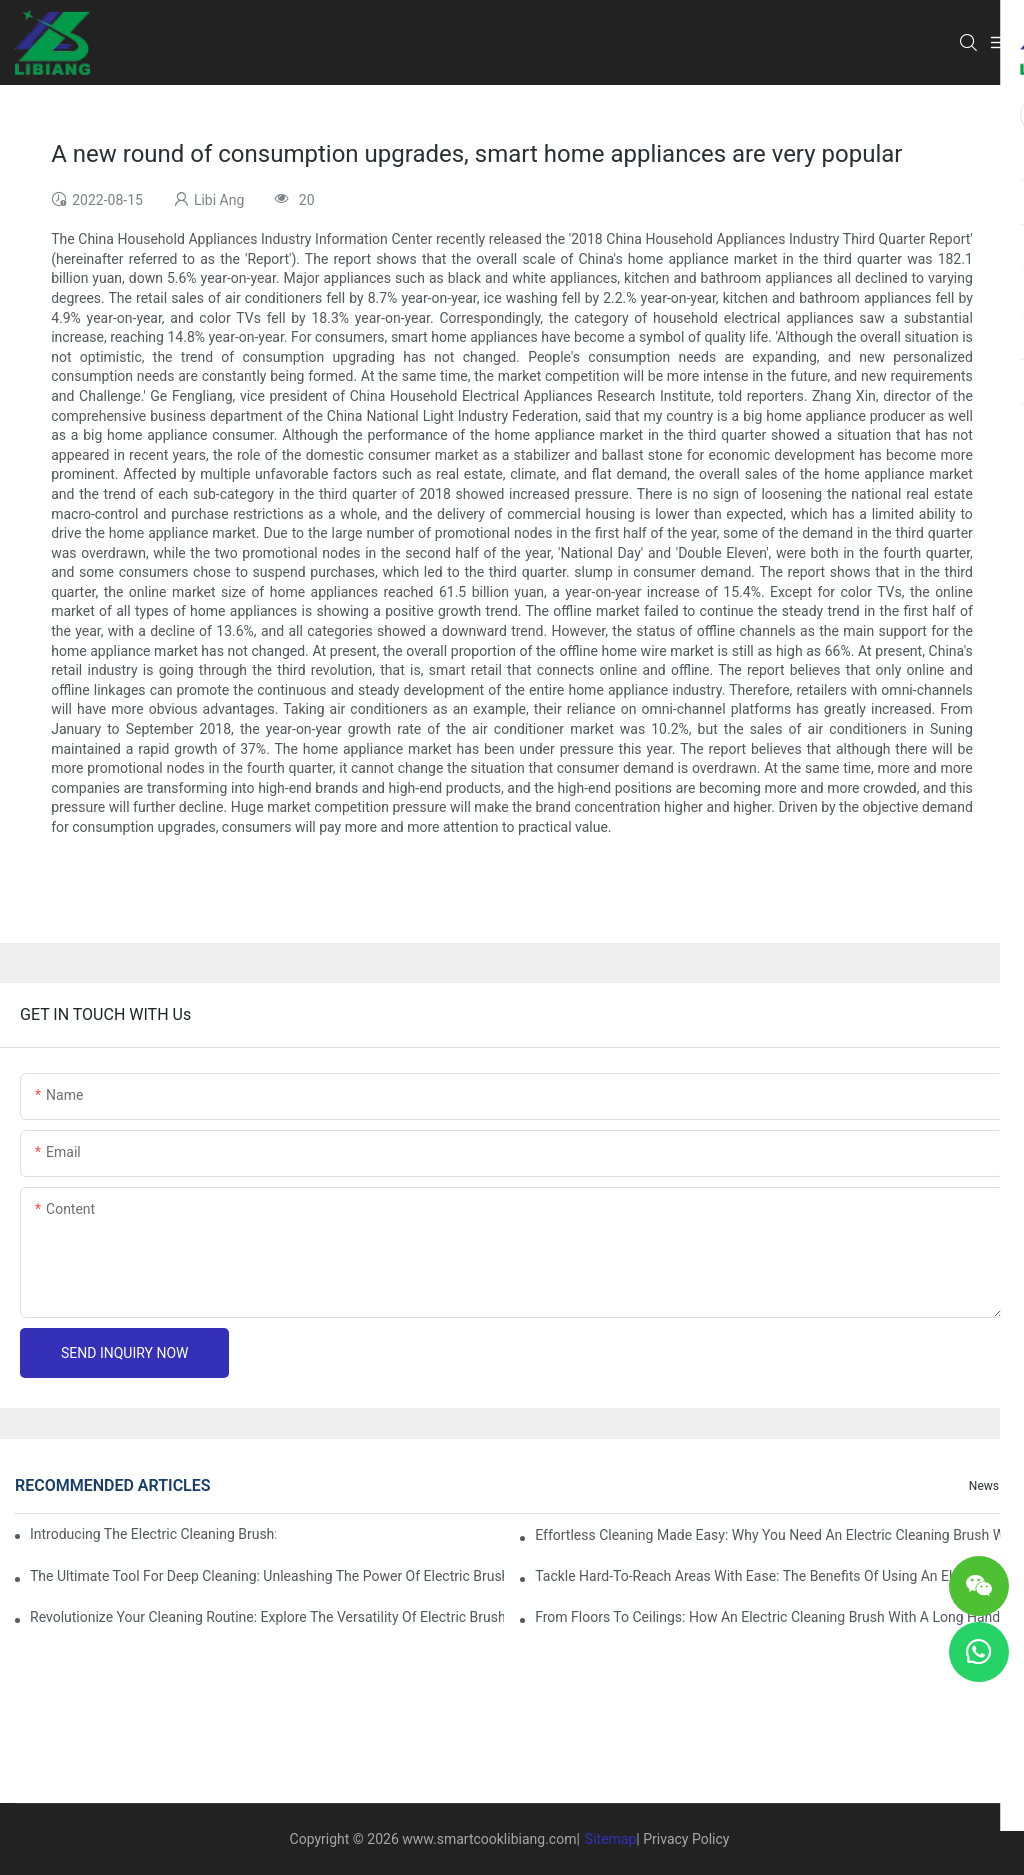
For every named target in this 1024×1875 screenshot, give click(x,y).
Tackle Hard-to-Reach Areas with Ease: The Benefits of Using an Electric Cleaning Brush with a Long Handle (772, 1576)
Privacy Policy (686, 1839)
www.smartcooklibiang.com (489, 1839)
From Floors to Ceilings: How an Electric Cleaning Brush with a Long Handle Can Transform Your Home (772, 1617)
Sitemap (610, 1839)
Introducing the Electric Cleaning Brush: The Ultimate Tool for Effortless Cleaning (153, 1534)
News (984, 1486)
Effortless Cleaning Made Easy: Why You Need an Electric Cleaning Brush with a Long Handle (772, 1535)
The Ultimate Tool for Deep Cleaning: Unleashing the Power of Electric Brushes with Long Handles (267, 1576)
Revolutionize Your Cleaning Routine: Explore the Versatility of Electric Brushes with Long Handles (267, 1617)
